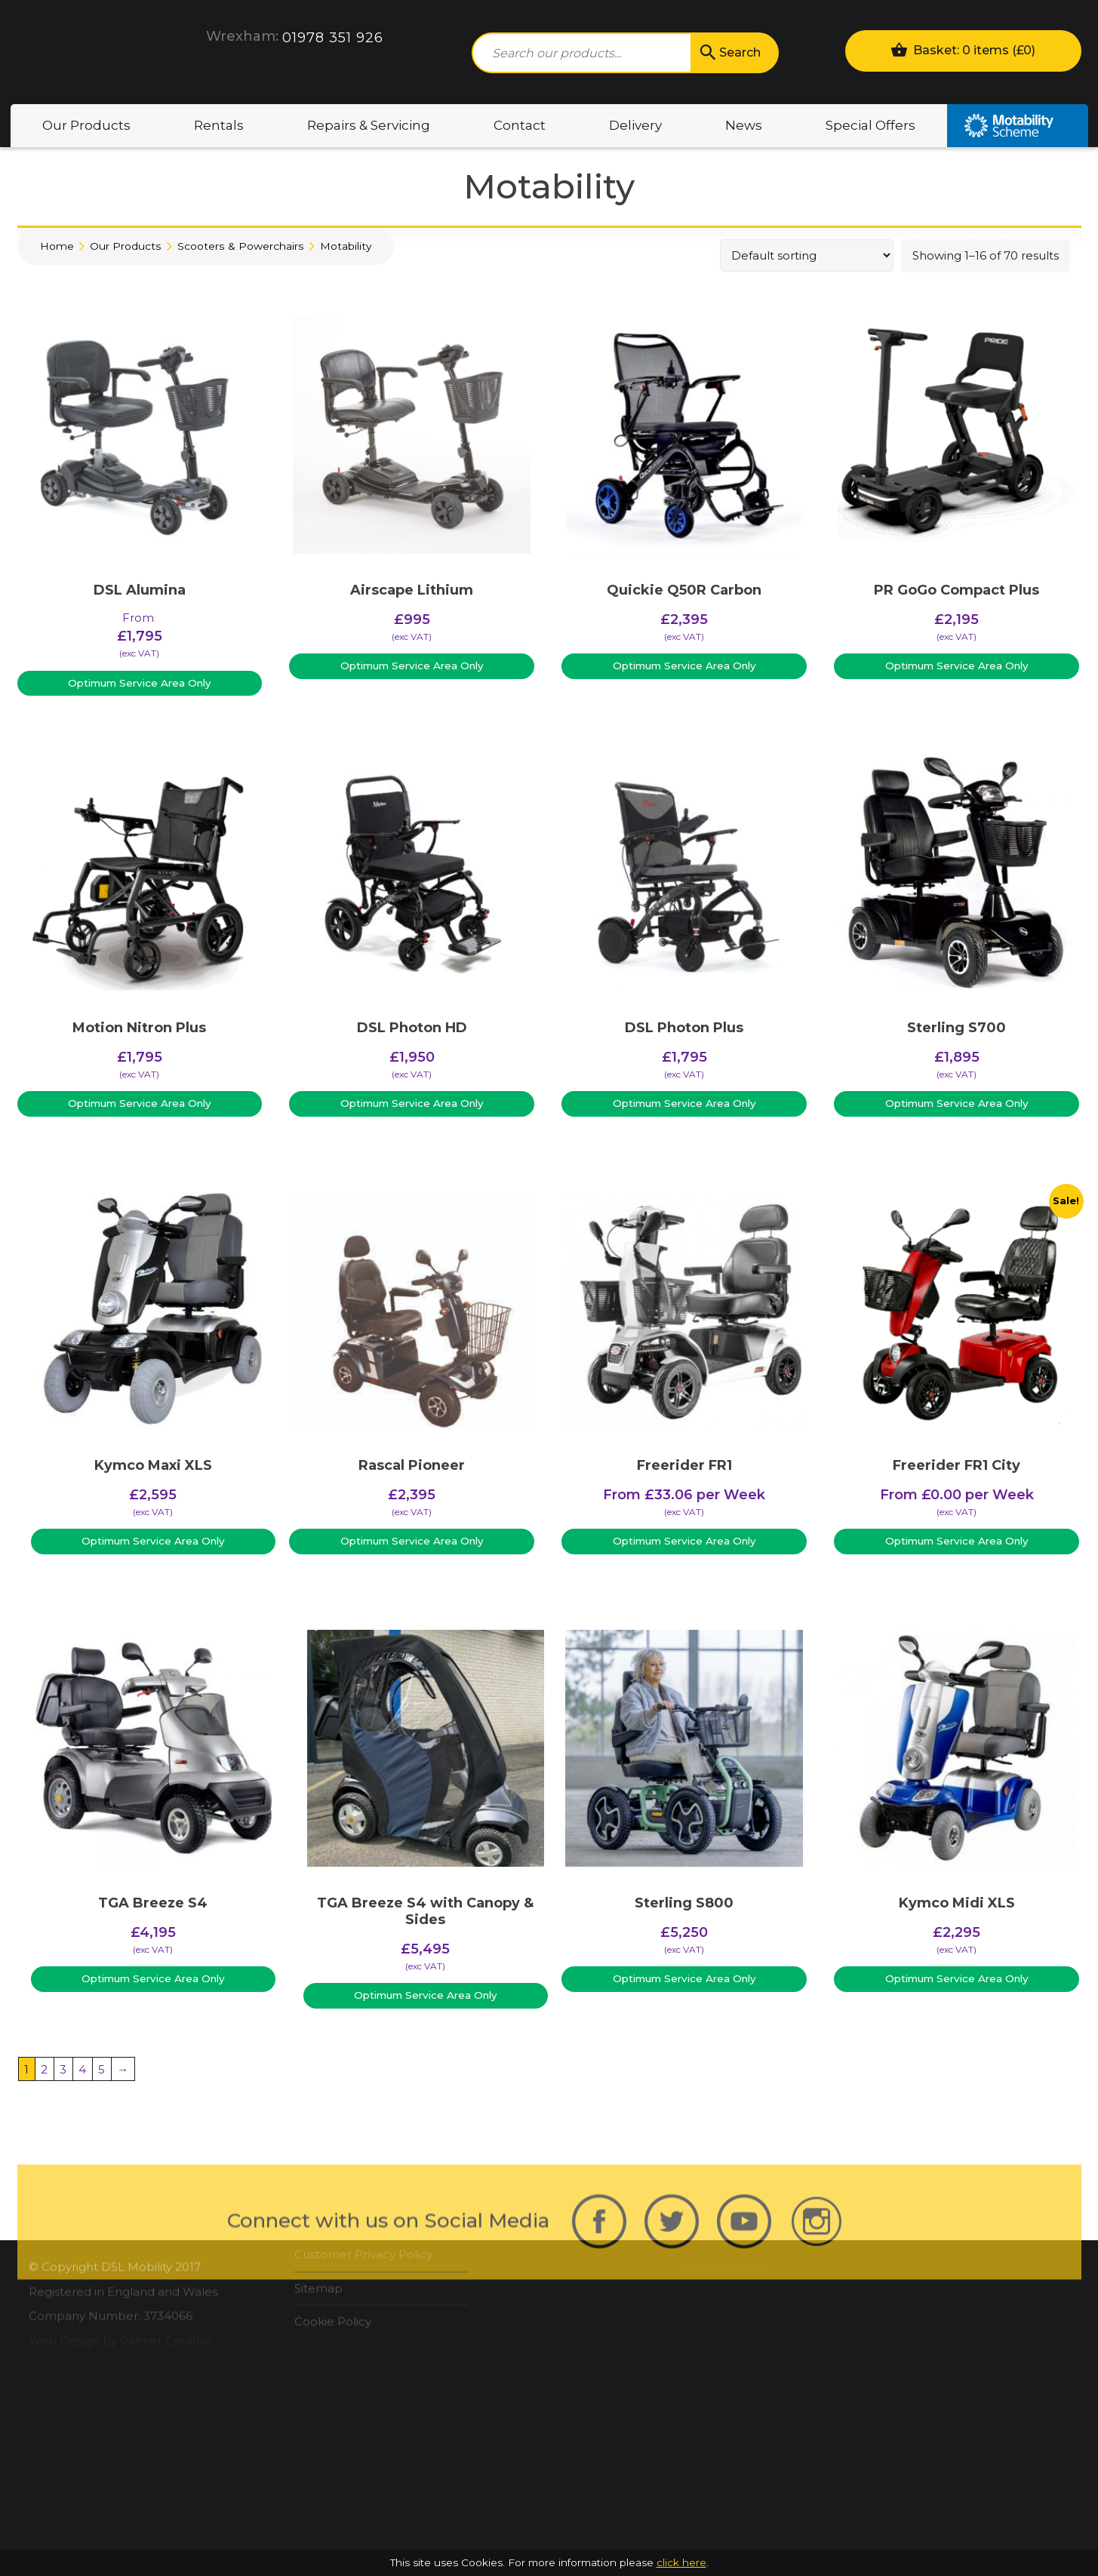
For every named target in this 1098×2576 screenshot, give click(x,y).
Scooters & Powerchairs (240, 246)
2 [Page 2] (44, 2069)
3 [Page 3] (63, 2069)
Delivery (635, 125)
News (743, 125)
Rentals (219, 125)
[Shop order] (806, 255)
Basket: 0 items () (962, 49)
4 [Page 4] (82, 2069)
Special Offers (870, 125)
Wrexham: (242, 36)
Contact (520, 125)
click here (681, 2562)
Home (57, 246)
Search (729, 52)
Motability (1017, 125)
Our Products (86, 125)
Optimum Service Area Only (139, 683)
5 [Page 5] (101, 2069)
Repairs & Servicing (368, 125)
